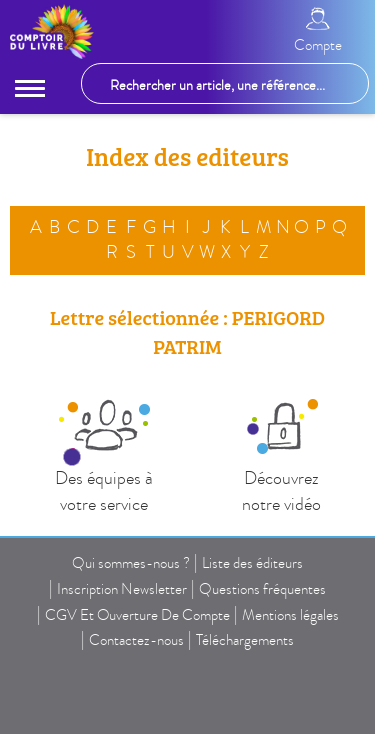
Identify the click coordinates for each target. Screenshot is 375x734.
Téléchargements (245, 640)
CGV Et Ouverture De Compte (137, 615)
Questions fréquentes (262, 589)
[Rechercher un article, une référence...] (225, 83)
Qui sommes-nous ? (131, 563)
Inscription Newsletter (122, 589)
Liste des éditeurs (252, 563)
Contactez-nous (136, 640)
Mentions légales (290, 615)
